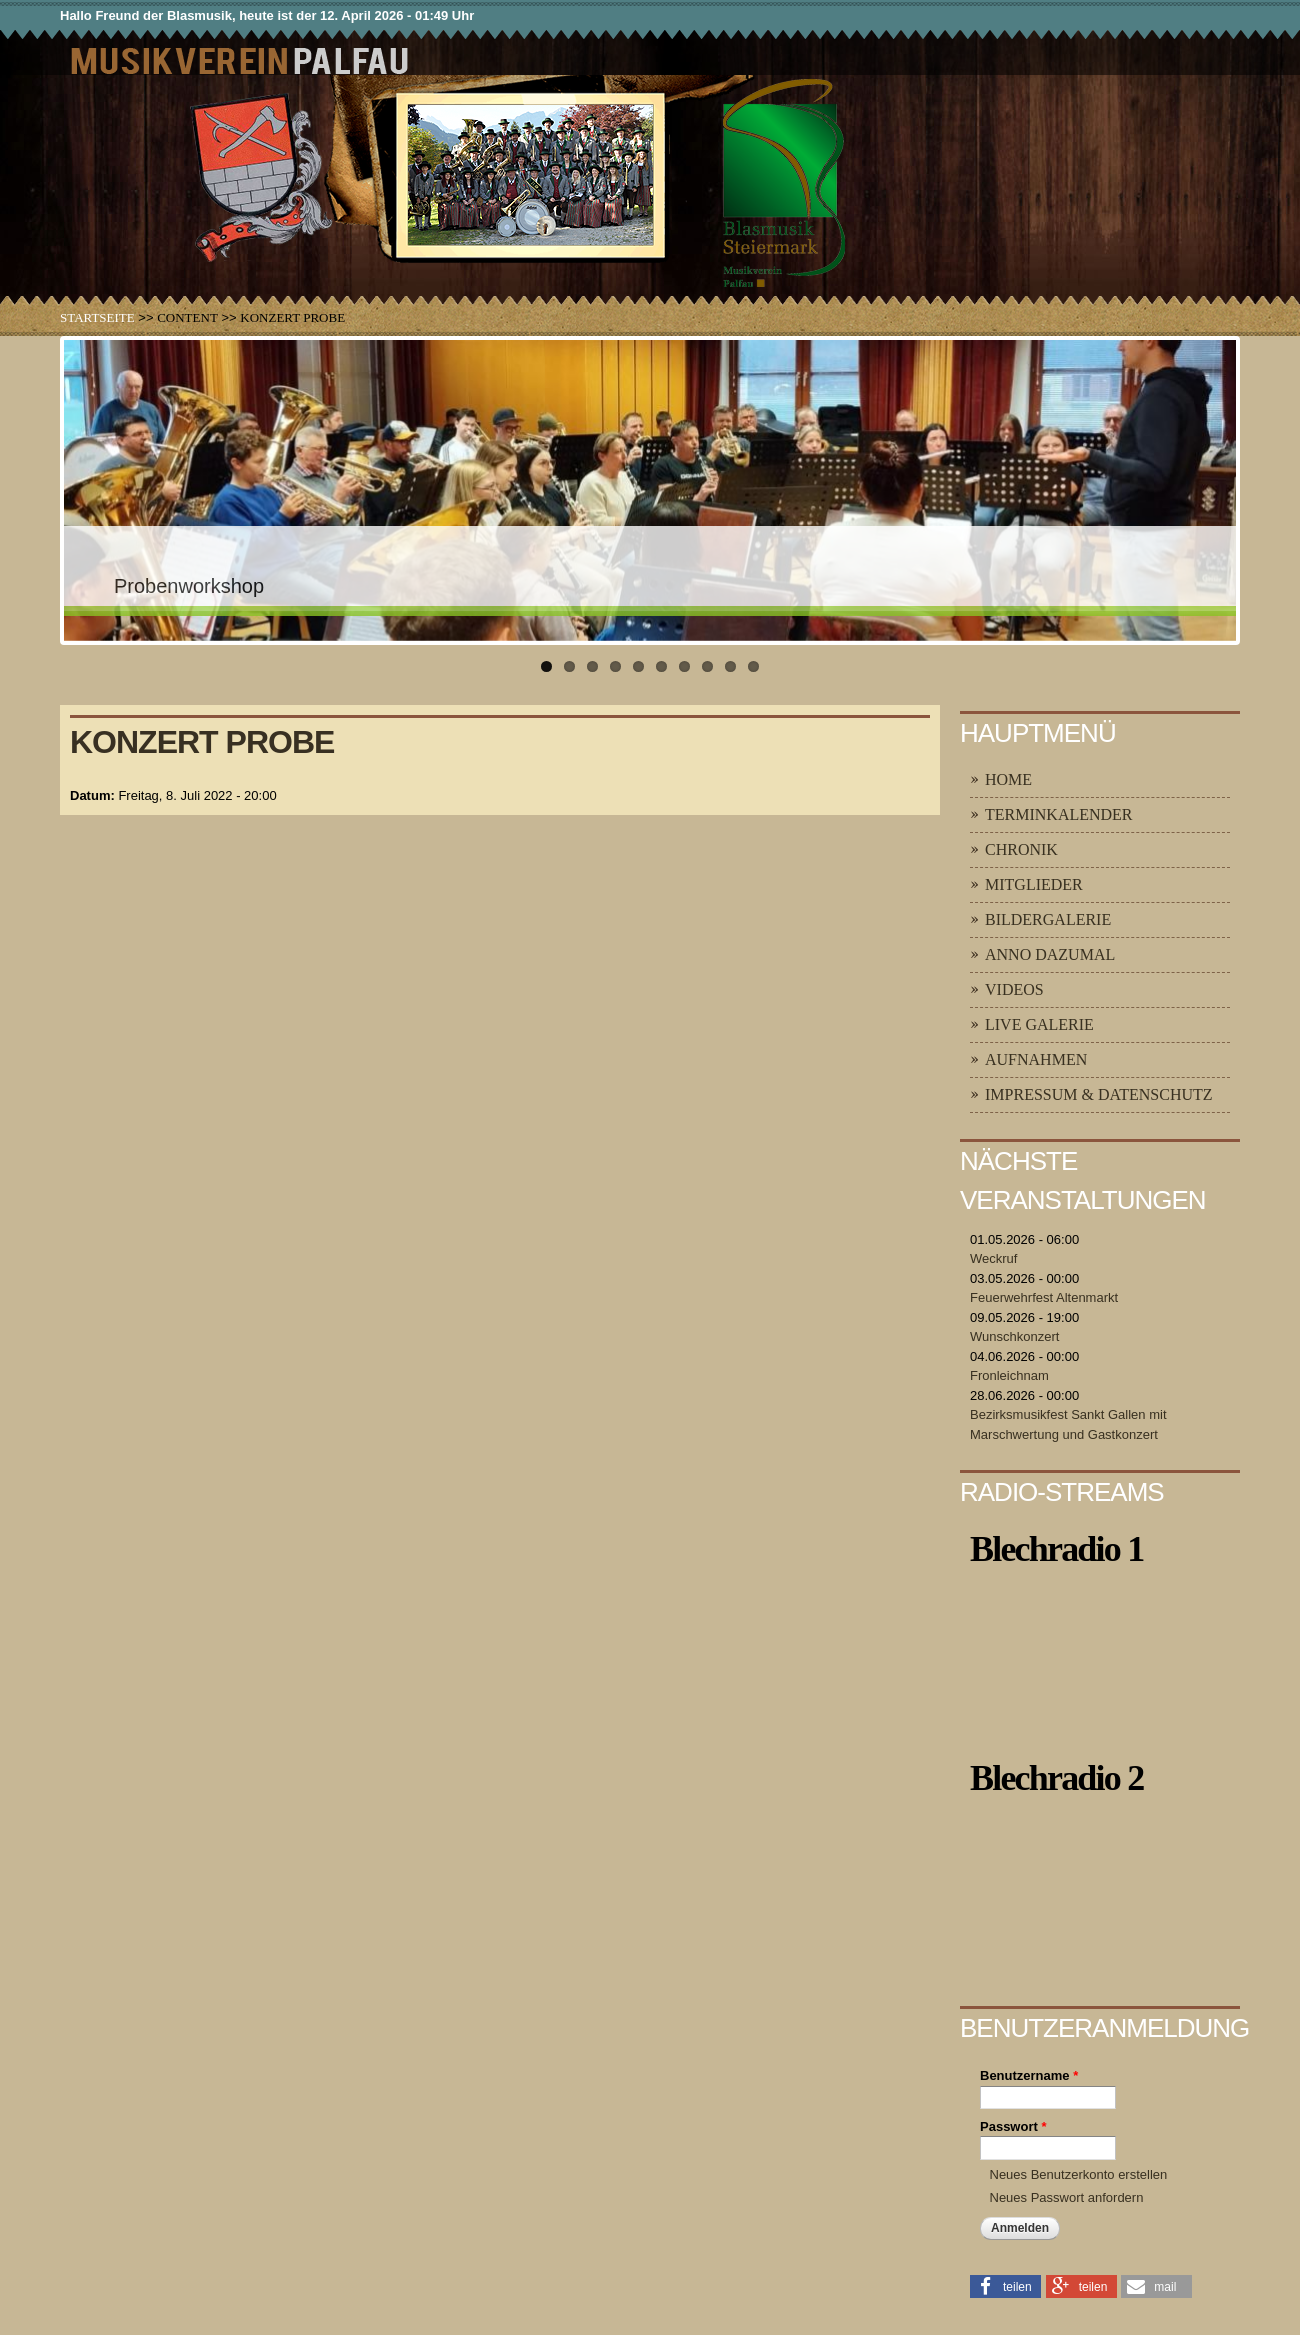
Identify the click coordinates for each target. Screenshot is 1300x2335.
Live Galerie (1039, 1024)
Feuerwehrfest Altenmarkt (1044, 1297)
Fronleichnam (1009, 1375)
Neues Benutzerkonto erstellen (1079, 2174)
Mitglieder (1034, 884)
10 (753, 666)
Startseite (97, 317)
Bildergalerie (1048, 919)
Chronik (1021, 849)
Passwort (1013, 2126)
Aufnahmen (1036, 1059)
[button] (1005, 2285)
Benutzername (1029, 2075)
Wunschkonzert (1014, 1336)
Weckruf (993, 1258)
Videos (1014, 989)
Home (1008, 779)
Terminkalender (1059, 814)
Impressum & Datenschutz (1099, 1094)
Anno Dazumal (1050, 954)
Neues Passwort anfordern (1067, 2197)
